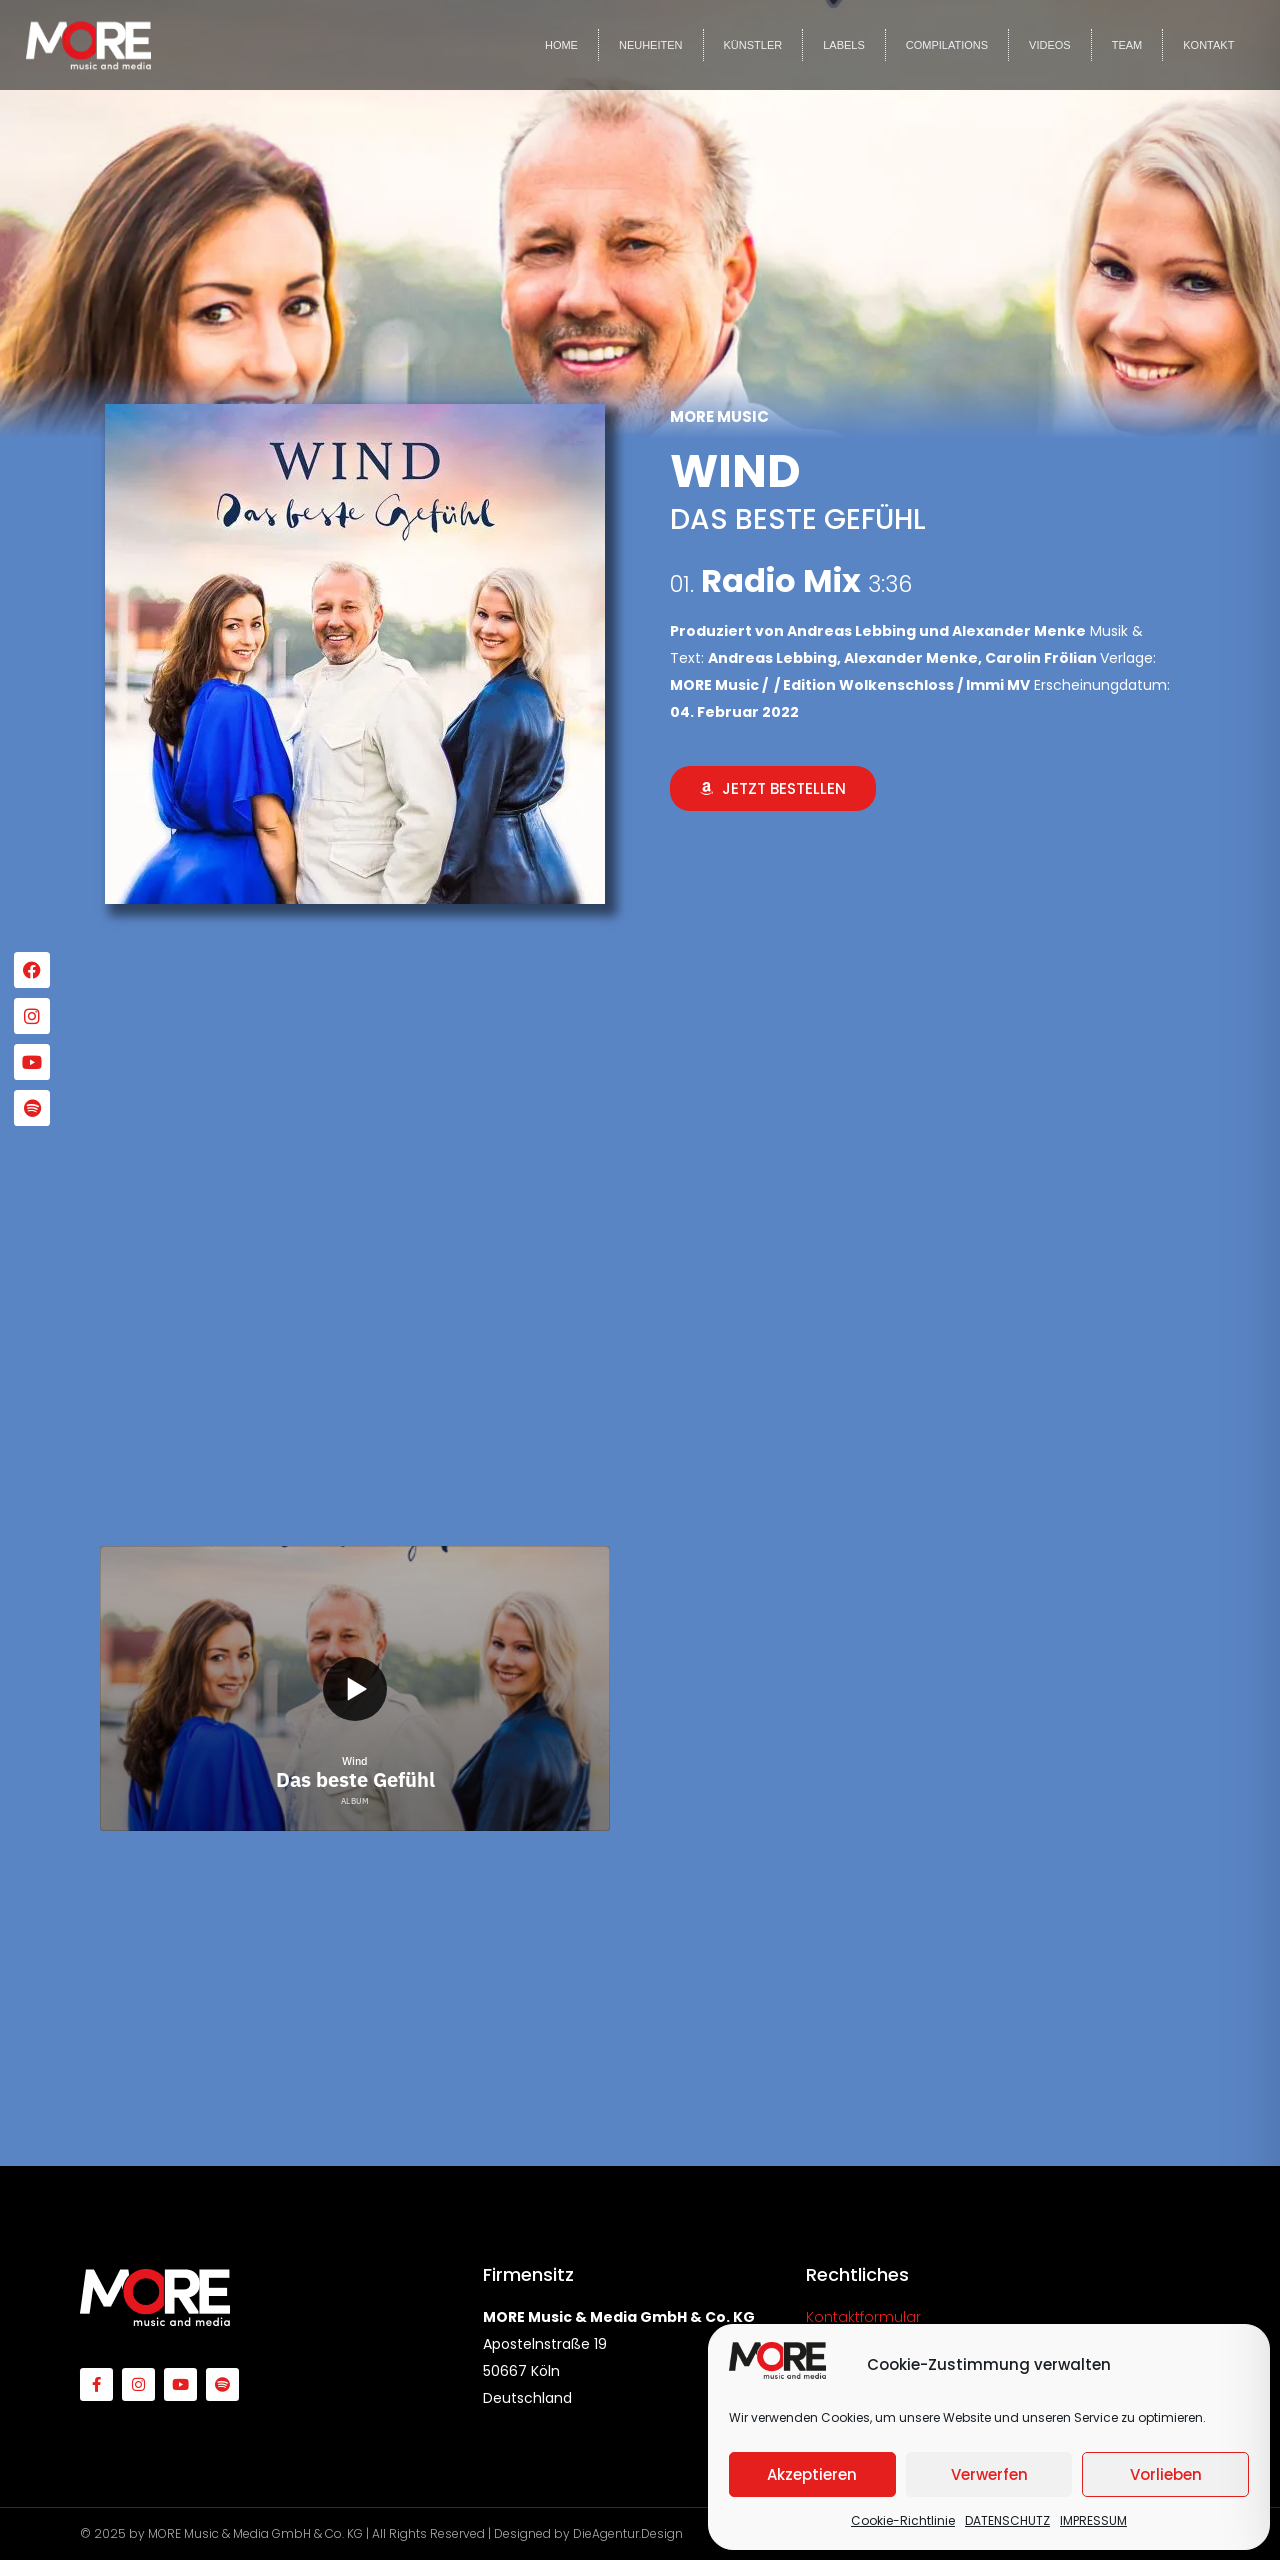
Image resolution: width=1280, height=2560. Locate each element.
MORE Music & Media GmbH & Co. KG (255, 2533)
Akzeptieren (812, 2474)
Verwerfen (989, 2474)
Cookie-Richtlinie (903, 2520)
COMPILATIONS (947, 45)
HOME (561, 45)
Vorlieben (1166, 2474)
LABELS (844, 45)
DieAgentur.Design (628, 2533)
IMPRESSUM (1093, 2520)
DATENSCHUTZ (1007, 2520)
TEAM (1127, 45)
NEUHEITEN (651, 45)
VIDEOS (1050, 45)
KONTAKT (1208, 45)
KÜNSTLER (753, 45)
